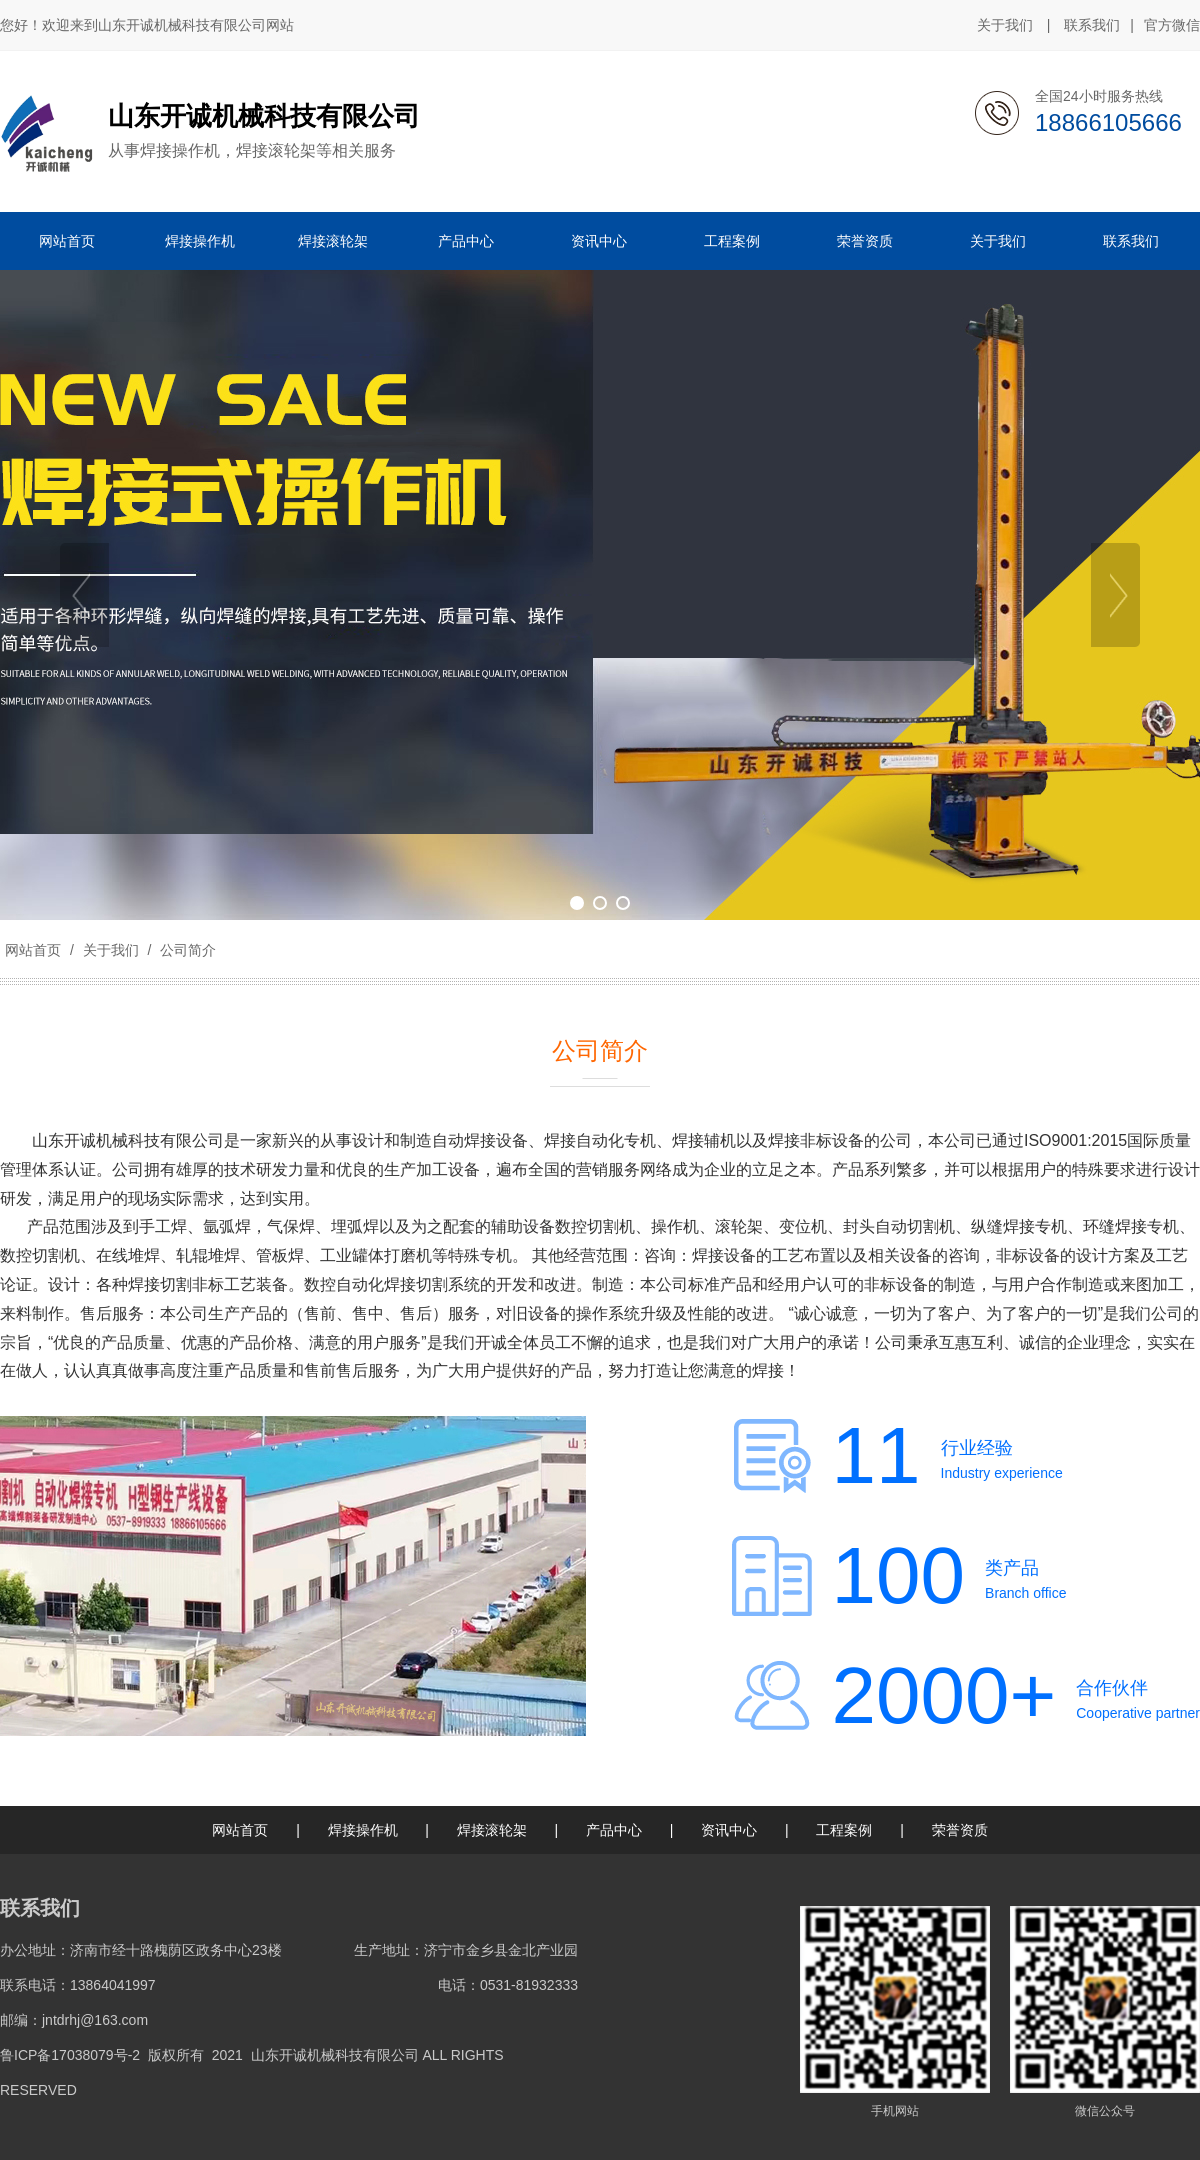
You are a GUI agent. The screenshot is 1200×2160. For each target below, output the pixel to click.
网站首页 (33, 950)
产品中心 (614, 1830)
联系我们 (1092, 25)
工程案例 (844, 1830)
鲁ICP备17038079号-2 (70, 2055)
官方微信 (1172, 26)
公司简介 (186, 950)
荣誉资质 (960, 1830)
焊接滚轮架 (492, 1830)
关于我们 (1005, 25)
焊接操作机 (363, 1830)
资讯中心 (729, 1830)
